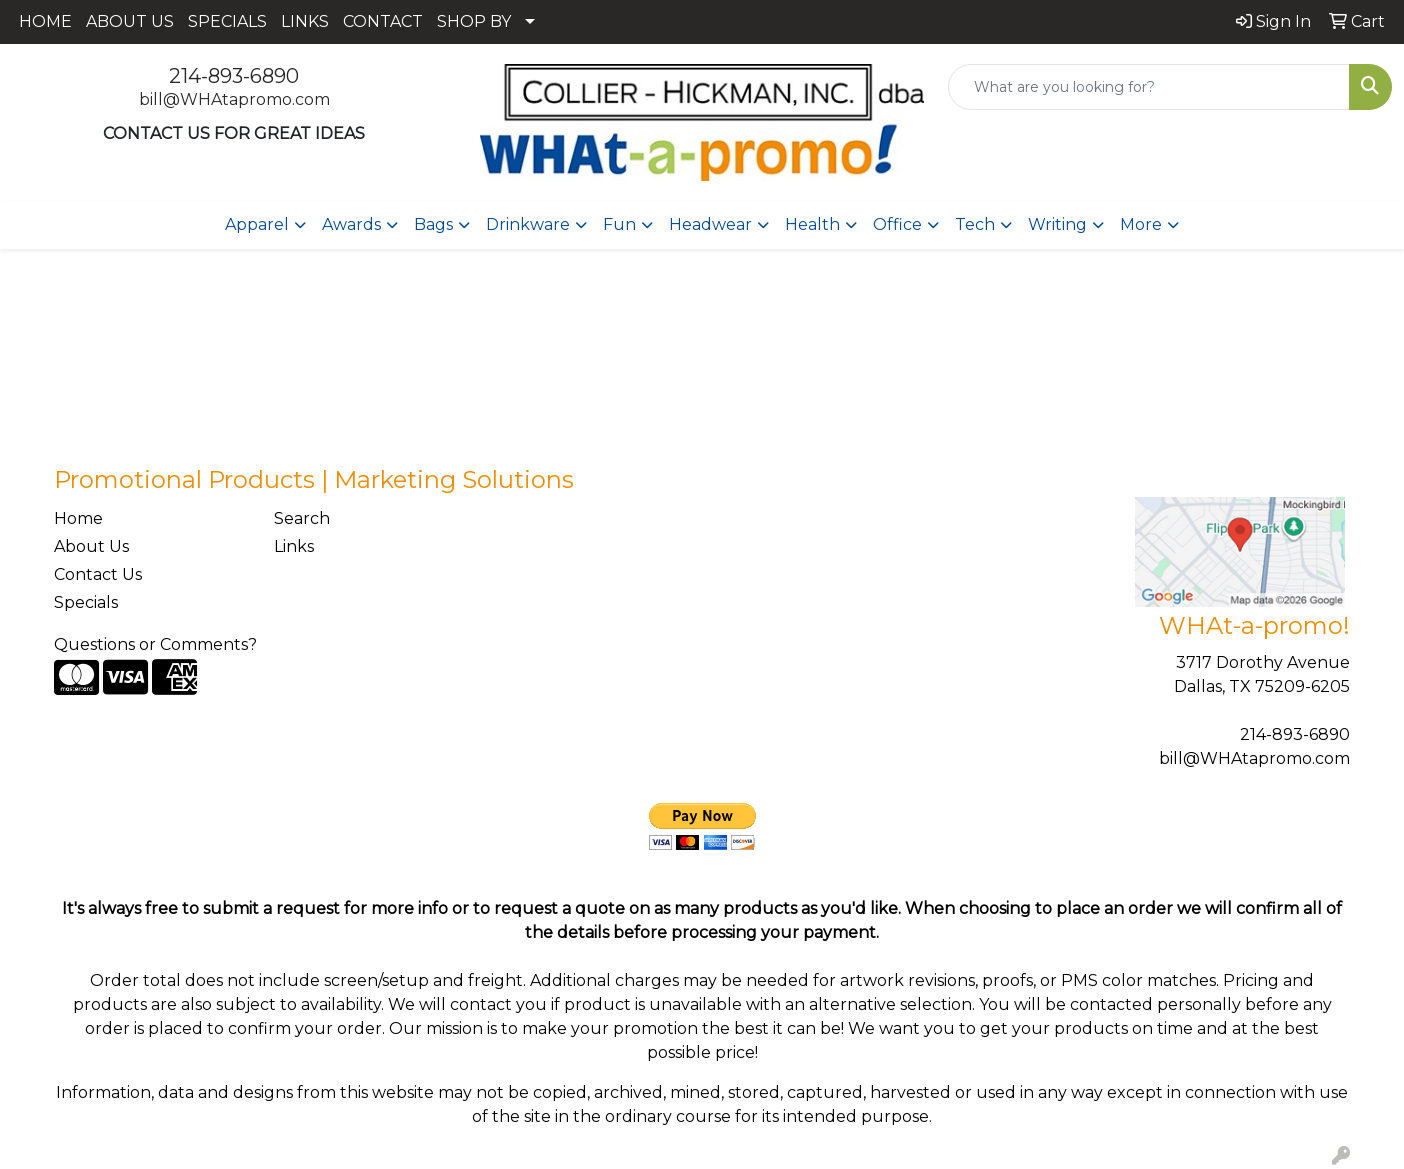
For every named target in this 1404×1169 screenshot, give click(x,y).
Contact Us (98, 574)
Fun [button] (619, 224)
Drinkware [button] (528, 224)
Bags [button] (433, 224)
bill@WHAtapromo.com (234, 99)
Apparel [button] (257, 224)
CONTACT (383, 21)
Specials (86, 602)
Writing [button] (1057, 224)
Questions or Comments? (155, 644)
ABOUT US (130, 21)
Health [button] (812, 224)
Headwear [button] (710, 224)
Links (294, 546)
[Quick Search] (1149, 87)
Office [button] (897, 224)
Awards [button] (351, 224)
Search (302, 518)
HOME (45, 21)
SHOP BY (474, 21)
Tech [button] (975, 224)
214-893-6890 (234, 76)
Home (78, 518)
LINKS (305, 21)
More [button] (1141, 224)
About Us (91, 546)
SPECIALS (227, 21)
